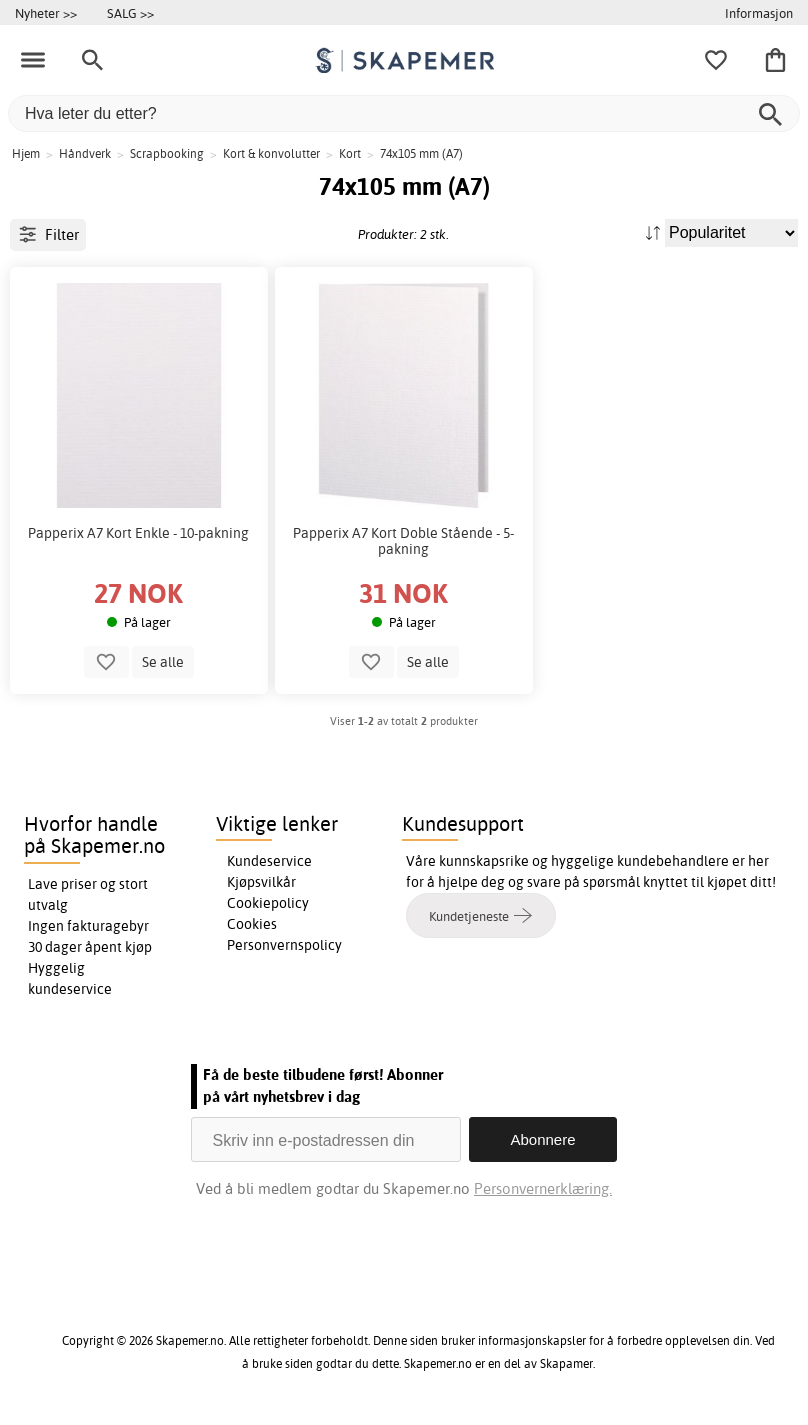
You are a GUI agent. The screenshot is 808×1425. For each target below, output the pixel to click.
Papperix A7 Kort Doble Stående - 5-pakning (403, 541)
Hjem (26, 153)
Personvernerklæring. (543, 1188)
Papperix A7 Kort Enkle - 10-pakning (138, 533)
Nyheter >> (46, 13)
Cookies (252, 924)
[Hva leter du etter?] (404, 113)
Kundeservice (269, 861)
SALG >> (130, 13)
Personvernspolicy (284, 945)
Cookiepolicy (268, 903)
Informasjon (759, 13)
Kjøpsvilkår (261, 882)
